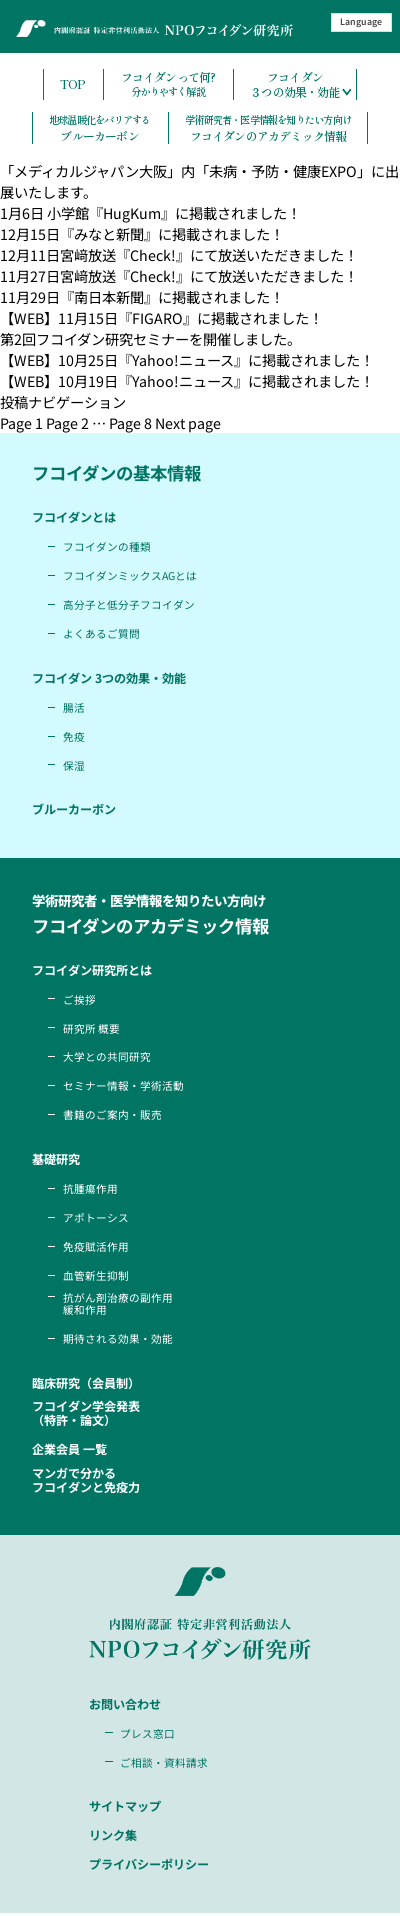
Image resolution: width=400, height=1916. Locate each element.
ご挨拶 (79, 999)
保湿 (74, 765)
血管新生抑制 (96, 1275)
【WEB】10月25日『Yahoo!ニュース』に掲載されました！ (187, 359)
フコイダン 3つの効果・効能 (114, 678)
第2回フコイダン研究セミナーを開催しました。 (150, 338)
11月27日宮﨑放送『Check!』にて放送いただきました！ (179, 275)
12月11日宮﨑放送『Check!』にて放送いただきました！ (179, 254)
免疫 (74, 736)
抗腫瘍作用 (90, 1188)
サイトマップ (128, 1809)
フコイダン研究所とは (96, 970)
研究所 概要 (91, 1028)
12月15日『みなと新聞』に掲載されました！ (142, 233)
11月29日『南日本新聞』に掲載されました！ (142, 296)
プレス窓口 (148, 1735)
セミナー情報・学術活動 (123, 1085)
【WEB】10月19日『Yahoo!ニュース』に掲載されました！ (187, 380)
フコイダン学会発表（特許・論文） (90, 1415)
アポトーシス (96, 1217)
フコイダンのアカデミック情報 (268, 128)
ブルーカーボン (99, 128)
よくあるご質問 (101, 633)
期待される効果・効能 (118, 1339)
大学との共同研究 (107, 1056)
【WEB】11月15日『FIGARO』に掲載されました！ (161, 317)
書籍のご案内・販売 (112, 1114)
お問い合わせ (128, 1707)
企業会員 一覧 (72, 1451)
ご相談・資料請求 (165, 1764)
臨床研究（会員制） (90, 1384)
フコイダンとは (77, 517)
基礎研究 (58, 1159)
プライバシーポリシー (154, 1867)
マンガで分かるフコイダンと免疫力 (90, 1482)
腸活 (74, 707)
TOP (73, 84)
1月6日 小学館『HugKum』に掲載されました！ (150, 212)
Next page (188, 422)
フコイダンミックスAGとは (131, 575)
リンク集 (115, 1838)
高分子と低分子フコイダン (129, 604)
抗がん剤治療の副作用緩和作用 (118, 1304)
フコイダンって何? (168, 85)
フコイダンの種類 (107, 546)
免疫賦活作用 (96, 1246)
